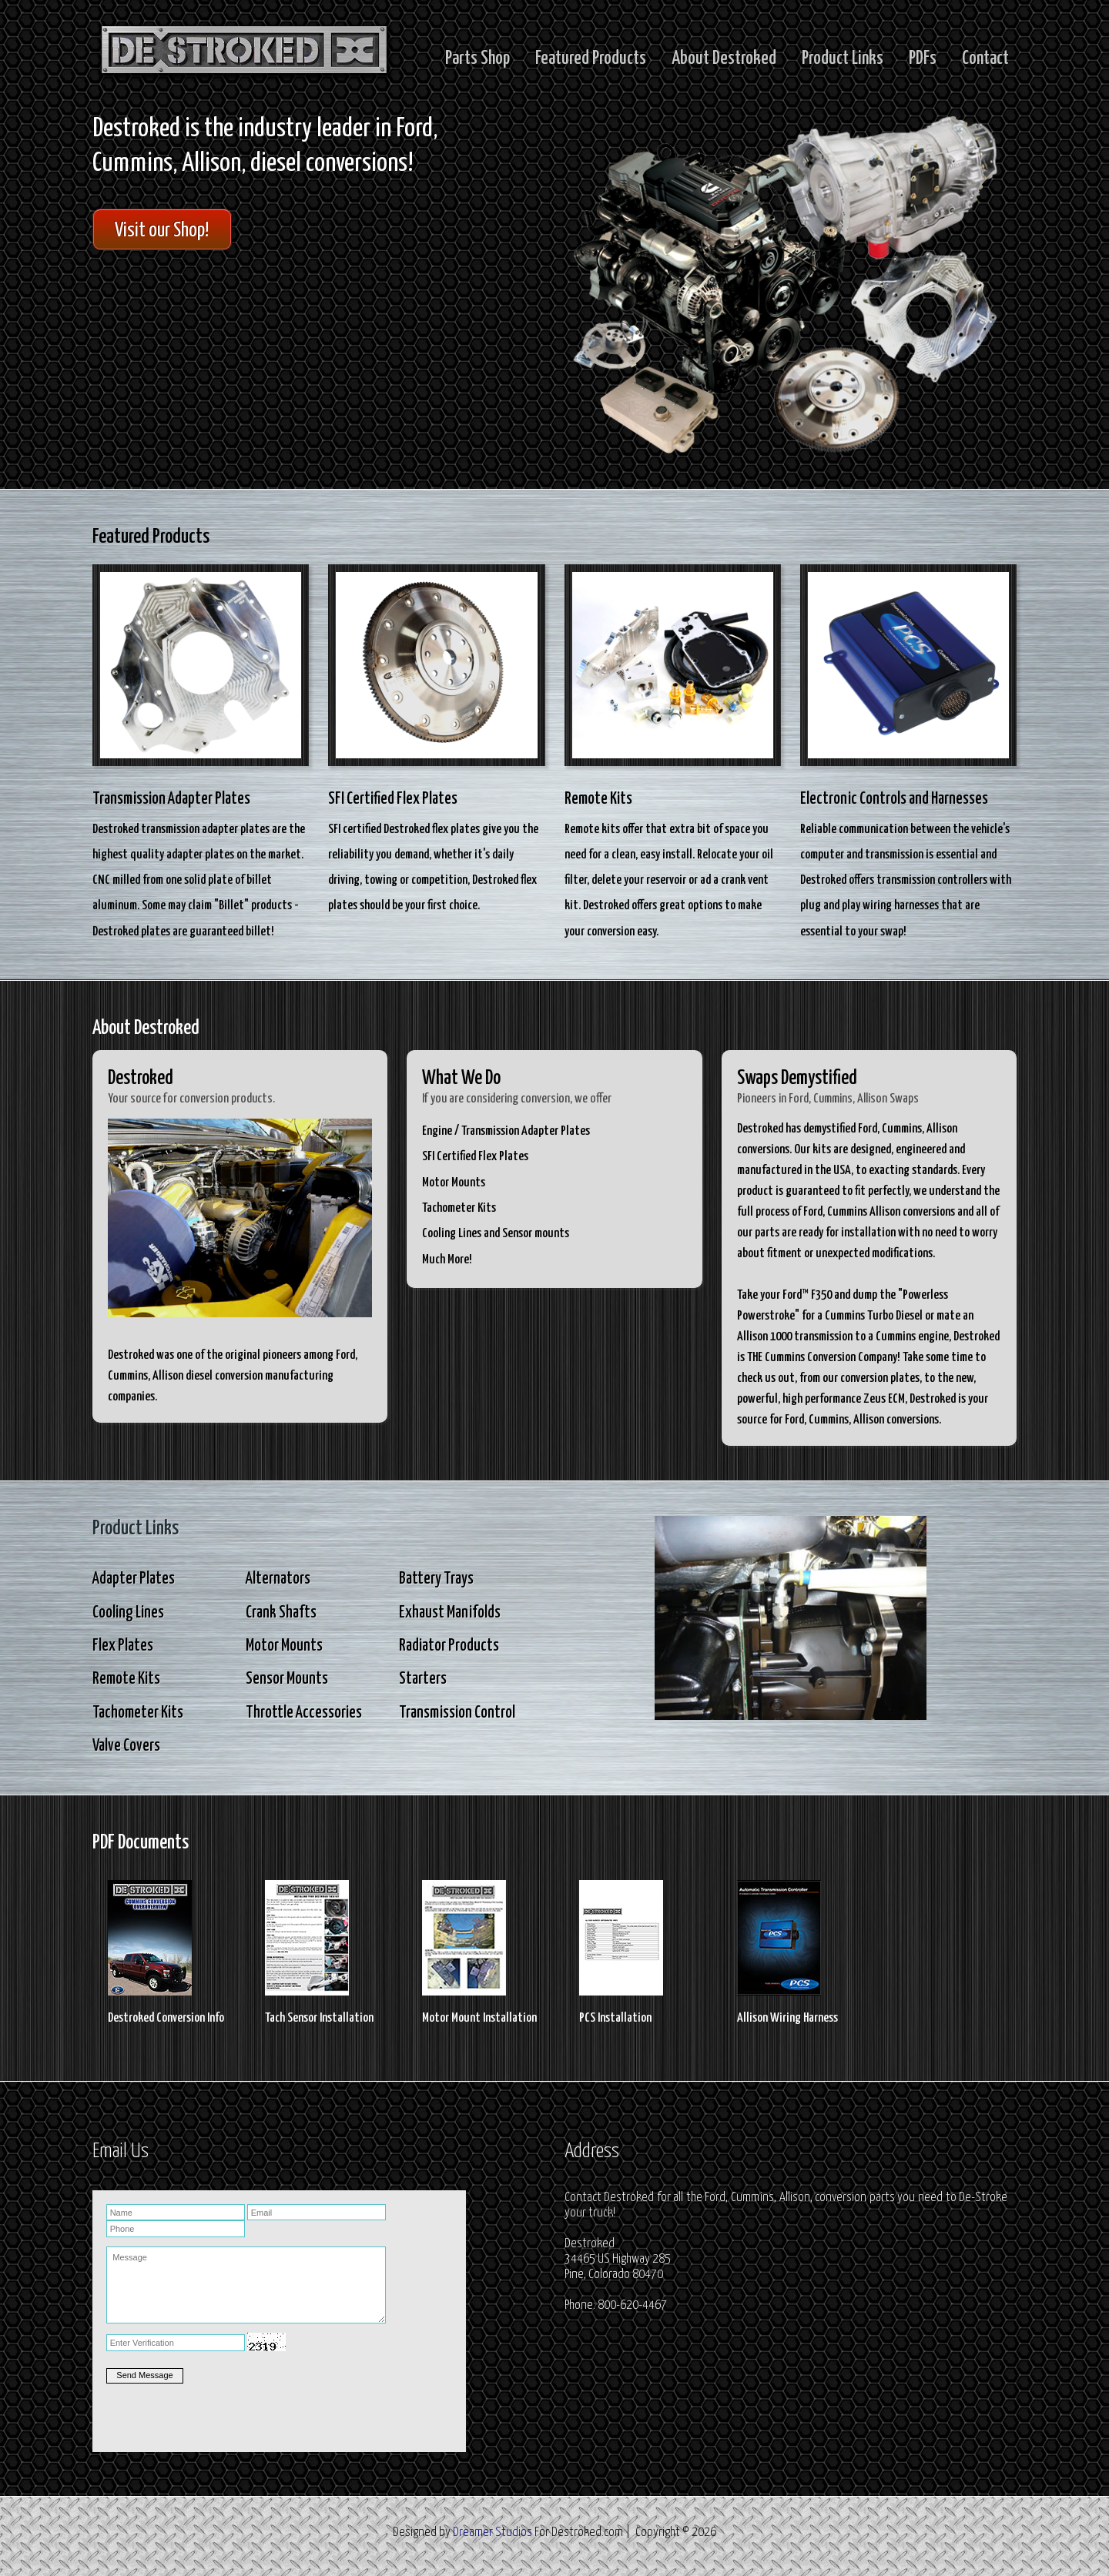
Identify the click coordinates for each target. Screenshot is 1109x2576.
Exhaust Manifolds (450, 1612)
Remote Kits (126, 1679)
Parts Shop (477, 58)
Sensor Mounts (287, 1679)
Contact (985, 58)
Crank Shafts (281, 1612)
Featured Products (590, 58)
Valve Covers (126, 1746)
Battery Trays (436, 1579)
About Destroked (724, 58)
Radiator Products (449, 1646)
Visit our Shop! (162, 230)
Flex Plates (122, 1646)
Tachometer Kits (137, 1713)
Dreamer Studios (492, 2532)
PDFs (922, 58)
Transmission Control (457, 1713)
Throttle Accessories (304, 1713)
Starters (423, 1679)
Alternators (278, 1579)
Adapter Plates (133, 1579)
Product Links (842, 58)
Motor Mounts (284, 1646)
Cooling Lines (128, 1612)
